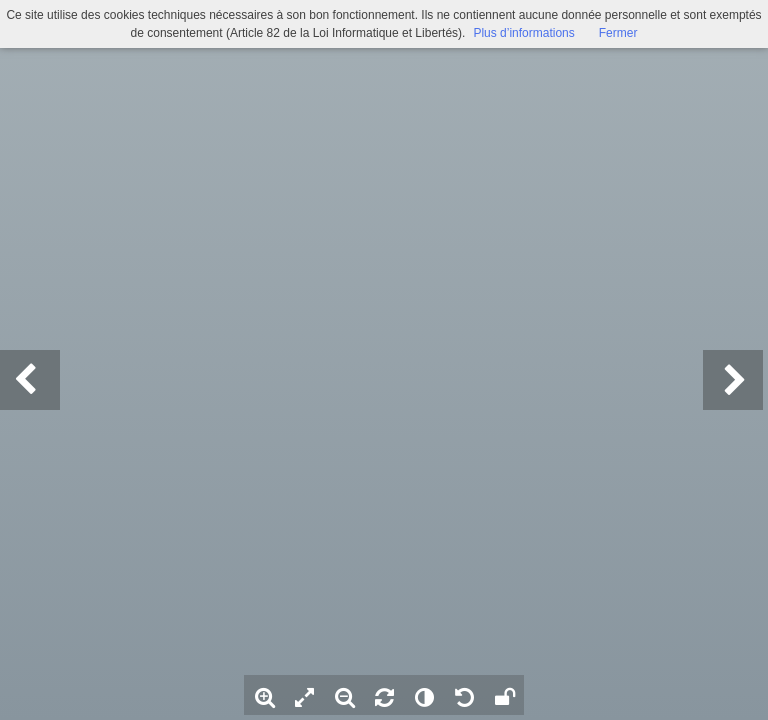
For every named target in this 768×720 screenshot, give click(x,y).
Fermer (618, 33)
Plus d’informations (523, 33)
